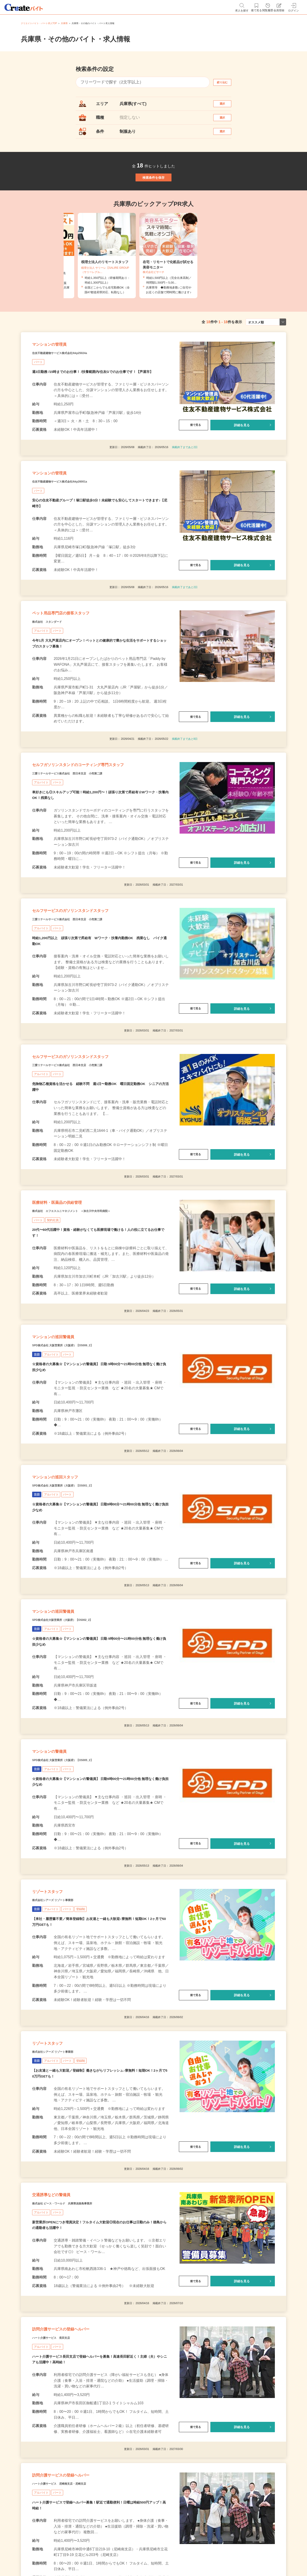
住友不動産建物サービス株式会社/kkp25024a (73, 383)
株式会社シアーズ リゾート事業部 (63, 2035)
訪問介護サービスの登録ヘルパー (76, 2488)
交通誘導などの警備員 (61, 2345)
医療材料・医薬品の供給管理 (70, 1291)
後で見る (193, 455)
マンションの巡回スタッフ (68, 1583)
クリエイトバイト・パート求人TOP (39, 23)
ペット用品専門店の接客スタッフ (77, 657)
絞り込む (226, 82)
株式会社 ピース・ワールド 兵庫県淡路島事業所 (77, 2356)
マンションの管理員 (59, 371)
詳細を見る (242, 455)
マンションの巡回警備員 (65, 1434)
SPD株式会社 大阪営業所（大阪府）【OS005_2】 (77, 1886)
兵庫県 (64, 23)
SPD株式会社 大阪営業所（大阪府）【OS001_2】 (77, 1594)
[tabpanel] (153, 277)
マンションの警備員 (59, 1875)
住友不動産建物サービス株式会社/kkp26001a (73, 520)
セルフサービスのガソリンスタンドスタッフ (92, 981)
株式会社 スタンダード (54, 669)
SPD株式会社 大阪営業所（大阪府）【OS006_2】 (77, 1445)
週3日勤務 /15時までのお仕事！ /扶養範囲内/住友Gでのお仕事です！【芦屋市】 (96, 402)
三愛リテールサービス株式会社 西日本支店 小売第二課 (84, 838)
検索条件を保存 (153, 194)
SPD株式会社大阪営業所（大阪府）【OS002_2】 (77, 1737)
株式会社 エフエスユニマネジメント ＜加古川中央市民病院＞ (90, 1302)
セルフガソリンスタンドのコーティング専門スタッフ (98, 822)
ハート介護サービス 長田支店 (60, 2499)
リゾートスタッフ (56, 2024)
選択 (226, 106)
